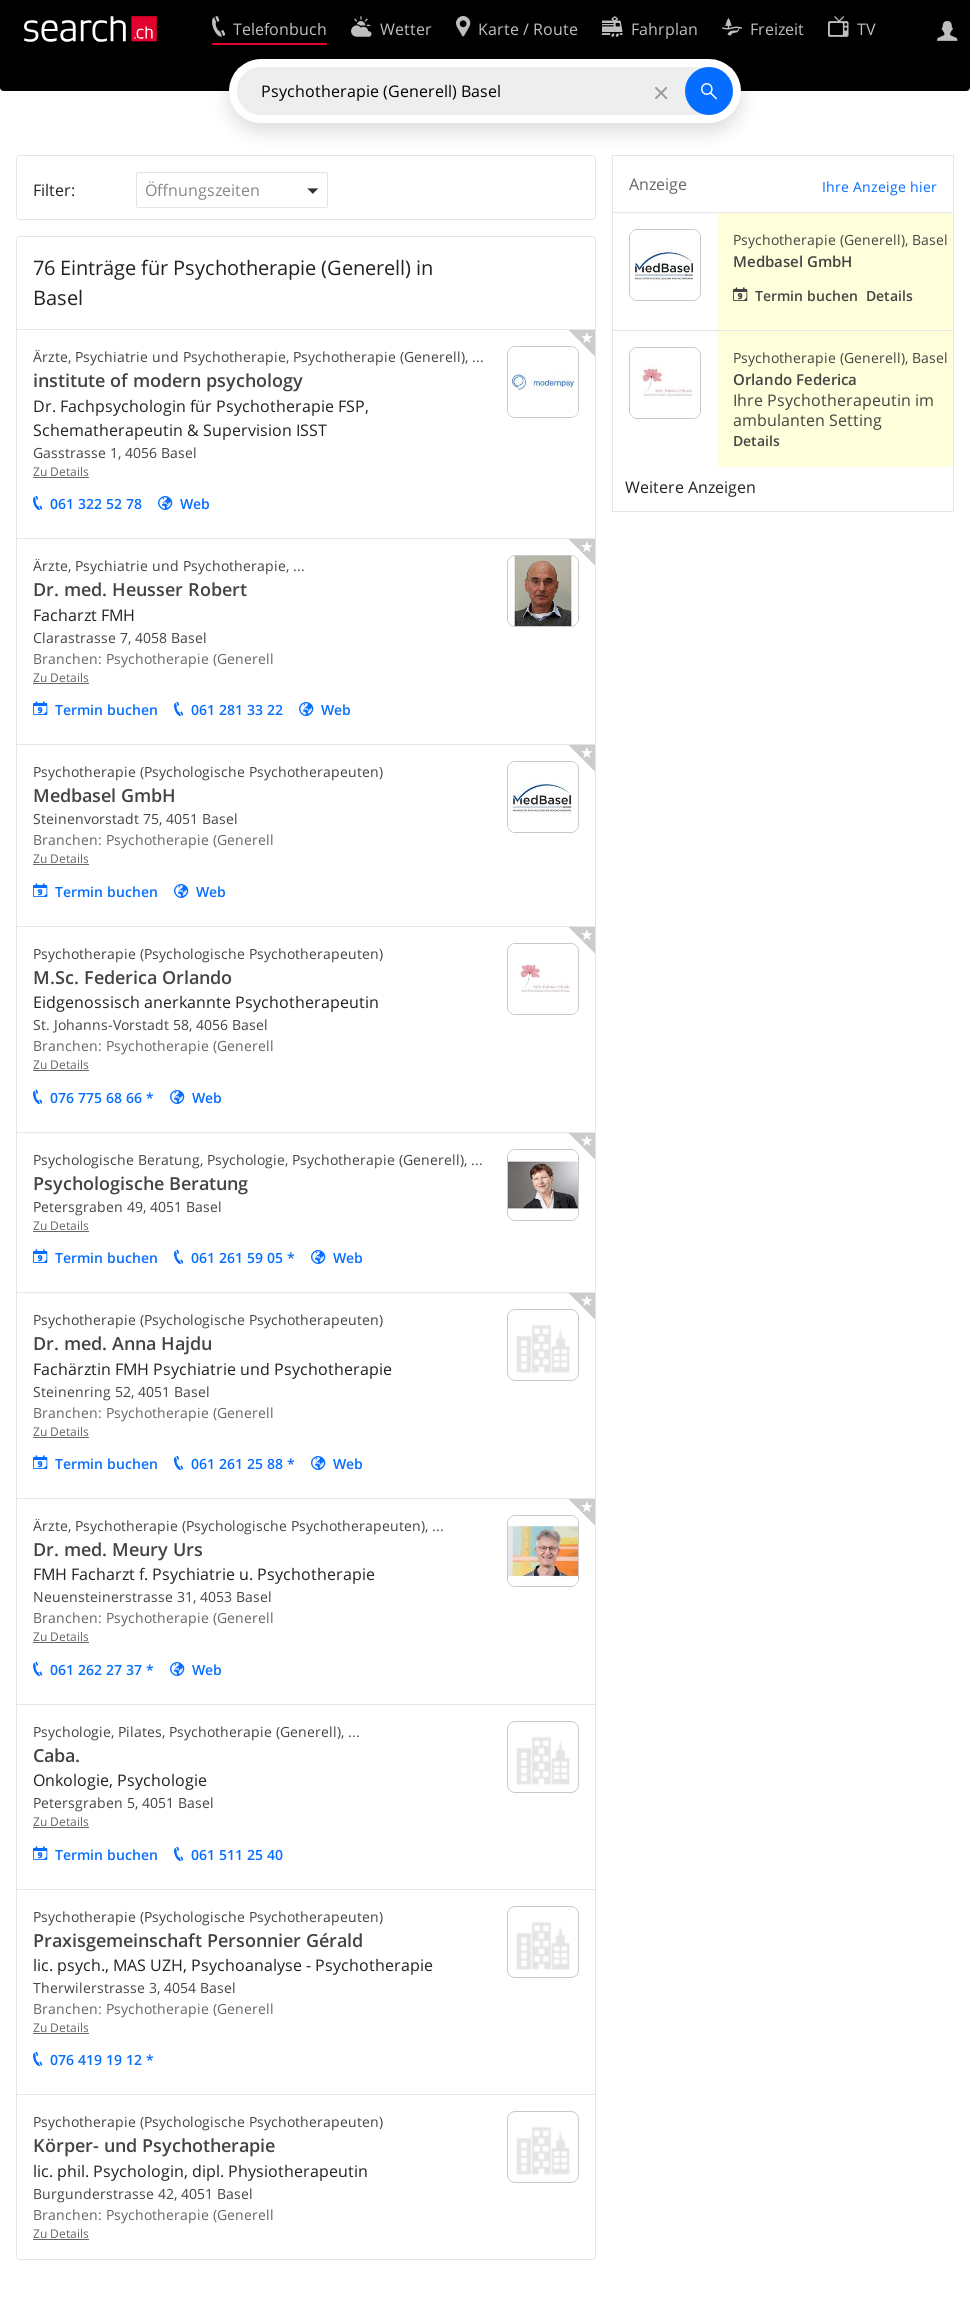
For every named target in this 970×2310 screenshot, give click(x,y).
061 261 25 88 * (243, 1463)
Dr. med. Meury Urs (118, 1549)
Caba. (56, 1755)
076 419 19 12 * (102, 2059)
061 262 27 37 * (102, 1669)
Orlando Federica (795, 379)
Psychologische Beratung (140, 1183)
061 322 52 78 (96, 503)
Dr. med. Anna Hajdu (122, 1343)
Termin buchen (106, 709)
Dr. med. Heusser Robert (140, 589)
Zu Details (61, 471)
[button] (232, 190)
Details (889, 295)
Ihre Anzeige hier (879, 186)
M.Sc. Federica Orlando (132, 977)
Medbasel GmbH (104, 795)
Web (195, 503)
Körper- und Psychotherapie (154, 2145)
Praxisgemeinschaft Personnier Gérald (198, 1940)
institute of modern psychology (168, 380)
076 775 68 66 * (102, 1097)
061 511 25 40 (237, 1854)
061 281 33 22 (237, 709)
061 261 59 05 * (243, 1257)
